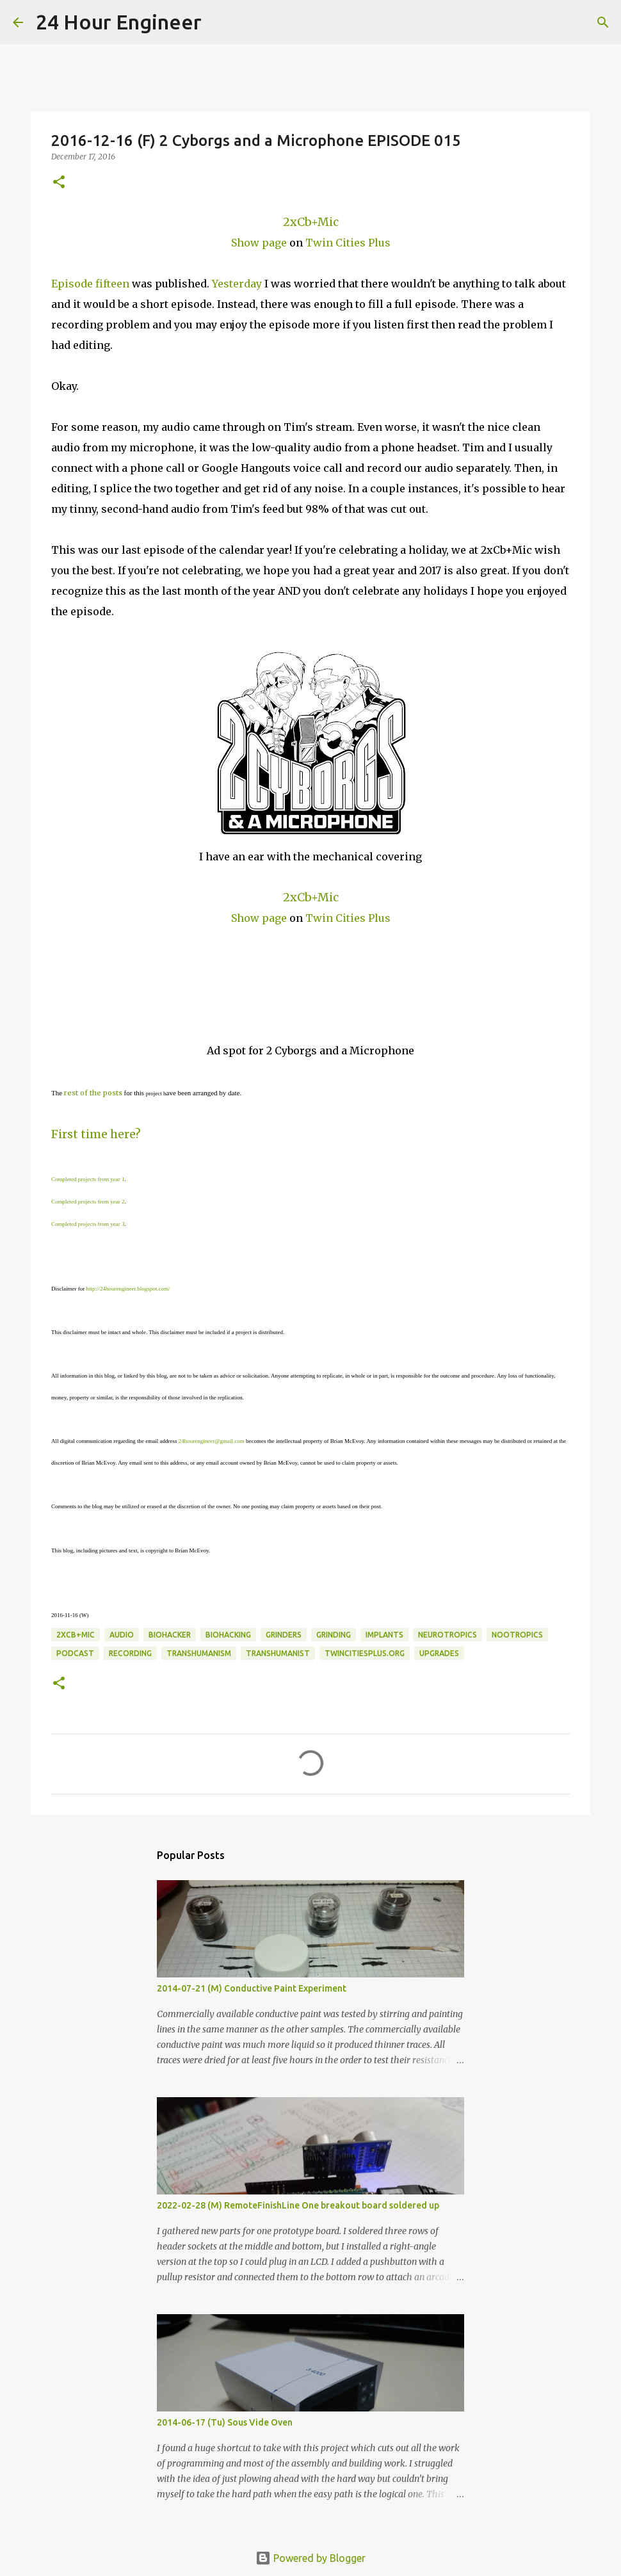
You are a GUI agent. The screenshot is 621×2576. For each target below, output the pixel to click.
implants (384, 1634)
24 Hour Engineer (119, 21)
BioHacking (228, 1634)
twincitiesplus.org (365, 1653)
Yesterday (237, 283)
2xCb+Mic (311, 221)
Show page (259, 242)
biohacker (170, 1634)
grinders (284, 1634)
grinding (333, 1634)
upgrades (439, 1653)
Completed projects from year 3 (87, 1224)
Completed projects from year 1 (87, 1179)
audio (121, 1634)
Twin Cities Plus (348, 242)
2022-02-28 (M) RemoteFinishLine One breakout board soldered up (298, 2205)
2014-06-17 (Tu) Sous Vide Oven (225, 2422)
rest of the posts (93, 1092)
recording (130, 1653)
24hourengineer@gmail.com (212, 1441)
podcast (75, 1653)
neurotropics (447, 1634)
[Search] (219, 22)
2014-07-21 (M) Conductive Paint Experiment (251, 1988)
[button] (59, 182)
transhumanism (198, 1653)
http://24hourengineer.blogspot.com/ (128, 1288)
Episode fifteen (90, 283)
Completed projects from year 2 (87, 1201)
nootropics (517, 1634)
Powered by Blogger (310, 2558)
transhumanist (278, 1653)
